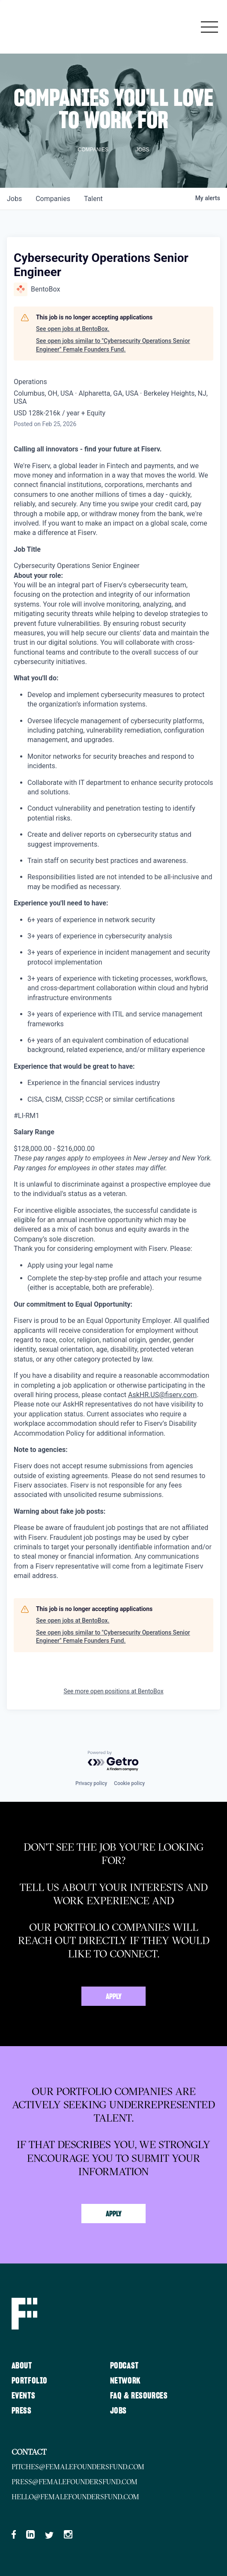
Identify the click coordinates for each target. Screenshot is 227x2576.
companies (53, 199)
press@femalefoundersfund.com (74, 2481)
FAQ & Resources (139, 2396)
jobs (14, 199)
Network (125, 2381)
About (22, 2366)
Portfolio (30, 2381)
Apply (114, 1997)
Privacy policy (91, 1783)
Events (24, 2396)
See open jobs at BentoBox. (72, 328)
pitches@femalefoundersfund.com (78, 2466)
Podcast (124, 2366)
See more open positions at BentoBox (113, 1691)
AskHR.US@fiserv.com (162, 1395)
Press (22, 2411)
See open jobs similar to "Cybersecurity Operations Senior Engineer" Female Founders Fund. (113, 345)
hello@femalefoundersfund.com (75, 2496)
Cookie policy (129, 1783)
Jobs (118, 2411)
